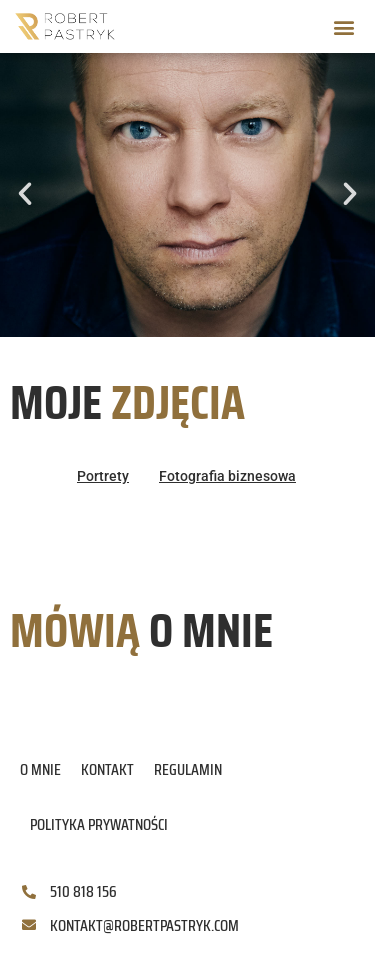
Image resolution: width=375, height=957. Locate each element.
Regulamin (188, 769)
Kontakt (107, 769)
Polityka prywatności (99, 824)
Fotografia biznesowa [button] (227, 476)
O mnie (40, 769)
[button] (343, 26)
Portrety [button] (103, 476)
